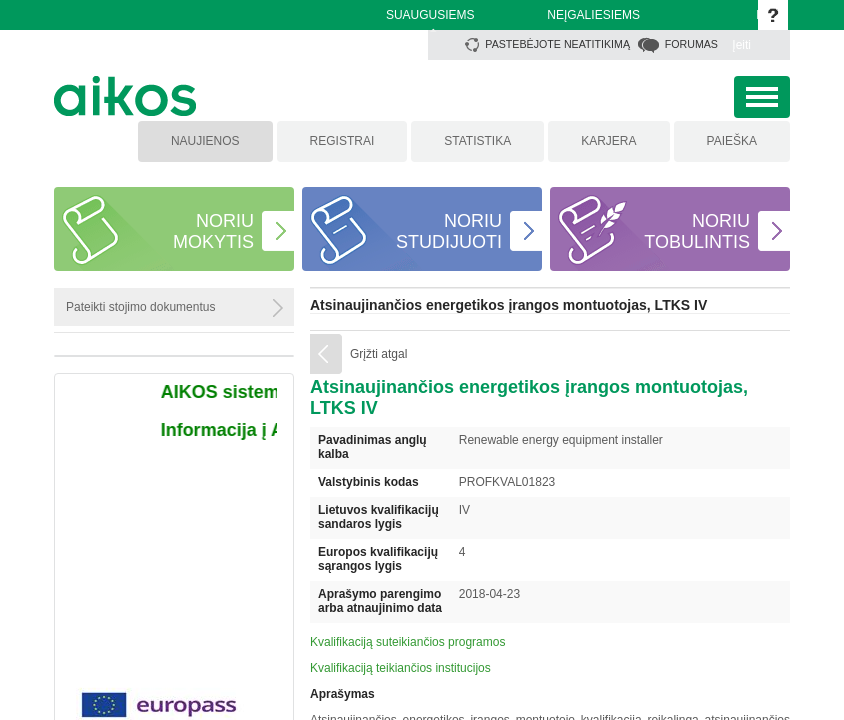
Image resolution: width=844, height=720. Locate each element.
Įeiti (741, 45)
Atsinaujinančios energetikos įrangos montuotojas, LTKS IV (508, 305)
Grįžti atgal (378, 354)
